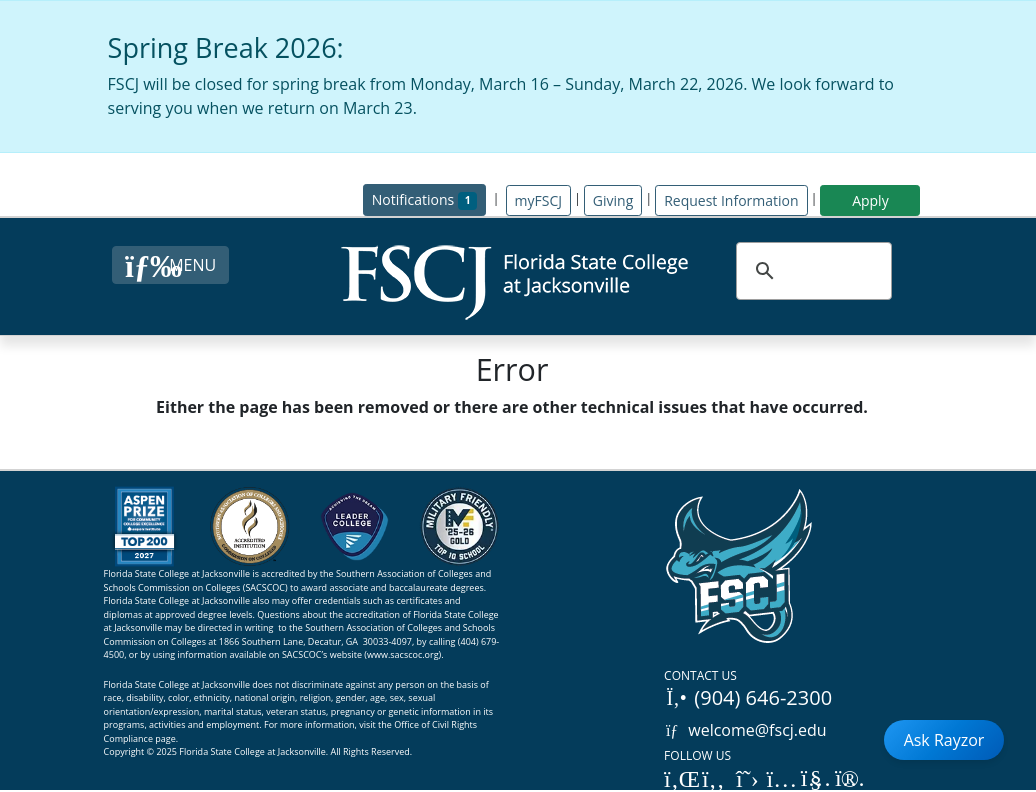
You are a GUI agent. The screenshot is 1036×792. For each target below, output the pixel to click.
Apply (870, 200)
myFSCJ (538, 200)
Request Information (731, 200)
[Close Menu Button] (170, 265)
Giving (613, 200)
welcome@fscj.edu (745, 730)
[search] (811, 271)
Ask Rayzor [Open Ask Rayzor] (944, 740)
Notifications (429, 198)
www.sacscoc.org (403, 654)
